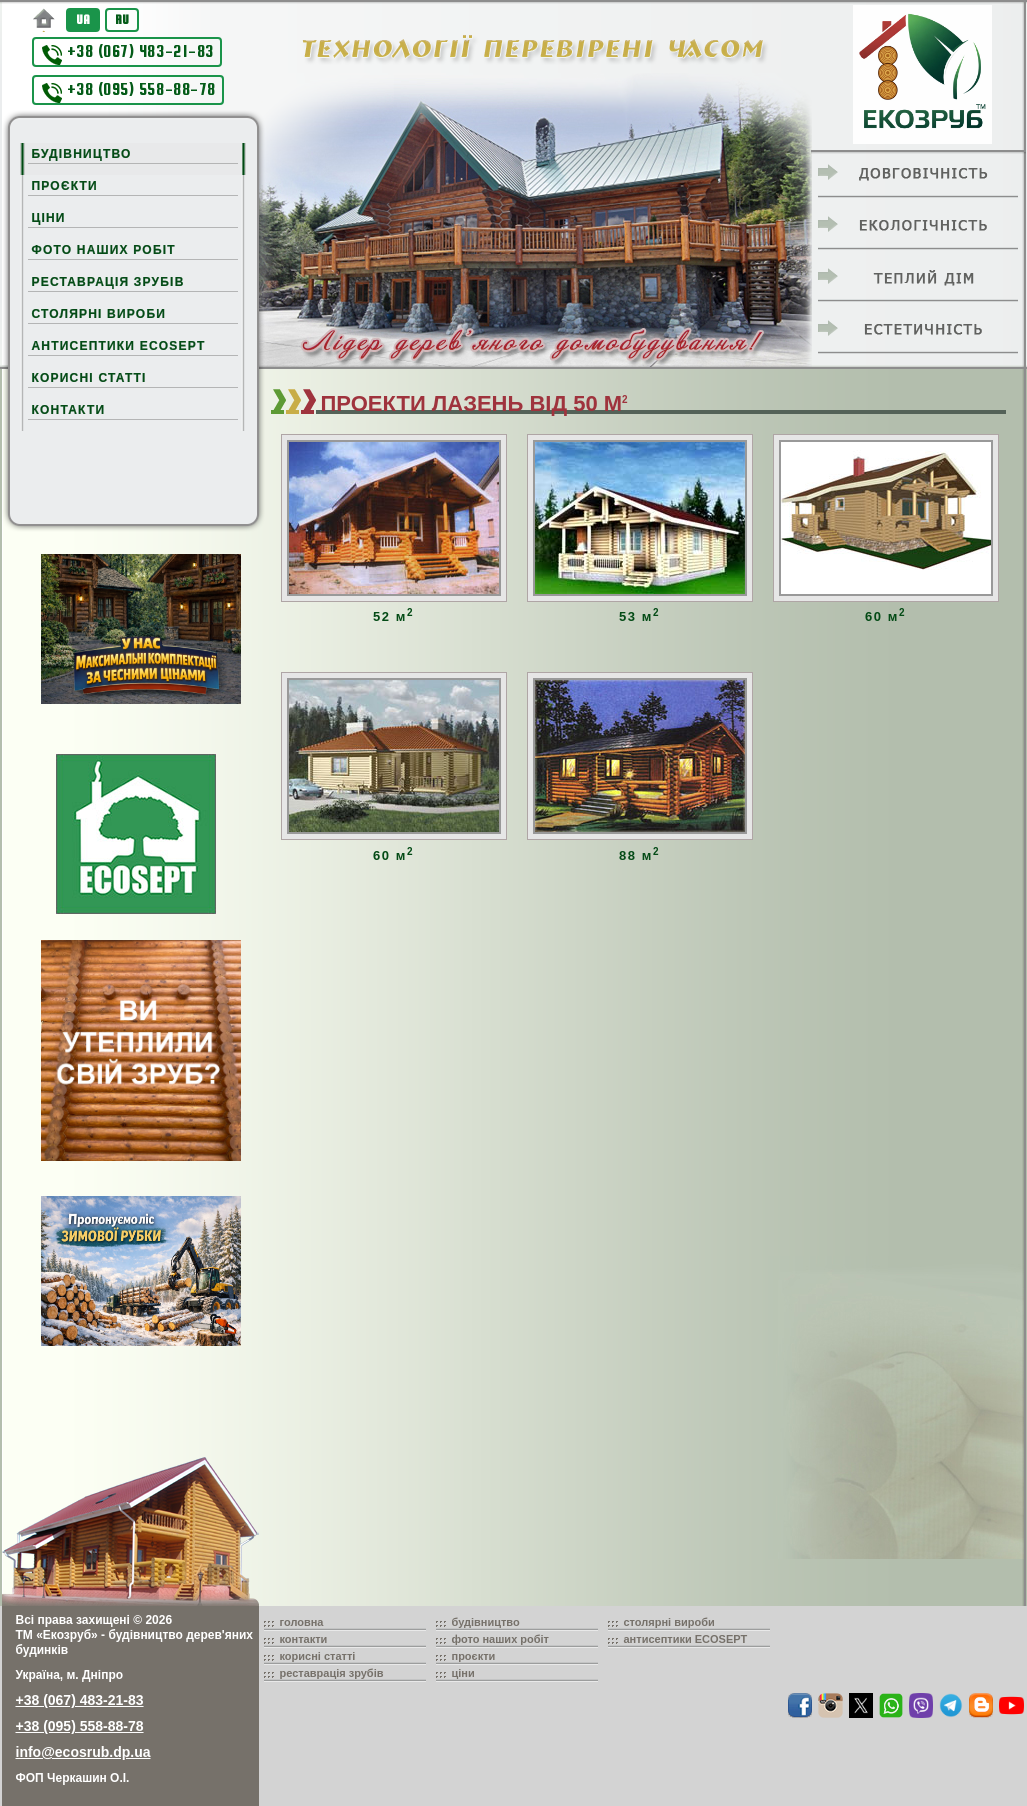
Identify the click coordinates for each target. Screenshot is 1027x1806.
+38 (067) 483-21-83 (128, 53)
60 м (885, 616)
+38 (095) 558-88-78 (129, 91)
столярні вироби (669, 1622)
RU (122, 19)
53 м (639, 616)
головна (302, 1622)
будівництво (486, 1622)
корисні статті (318, 1656)
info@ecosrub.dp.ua (83, 1752)
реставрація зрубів (332, 1673)
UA (83, 19)
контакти (304, 1639)
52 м (393, 616)
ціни (463, 1673)
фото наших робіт (501, 1639)
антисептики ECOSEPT (686, 1639)
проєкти (474, 1656)
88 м (639, 855)
